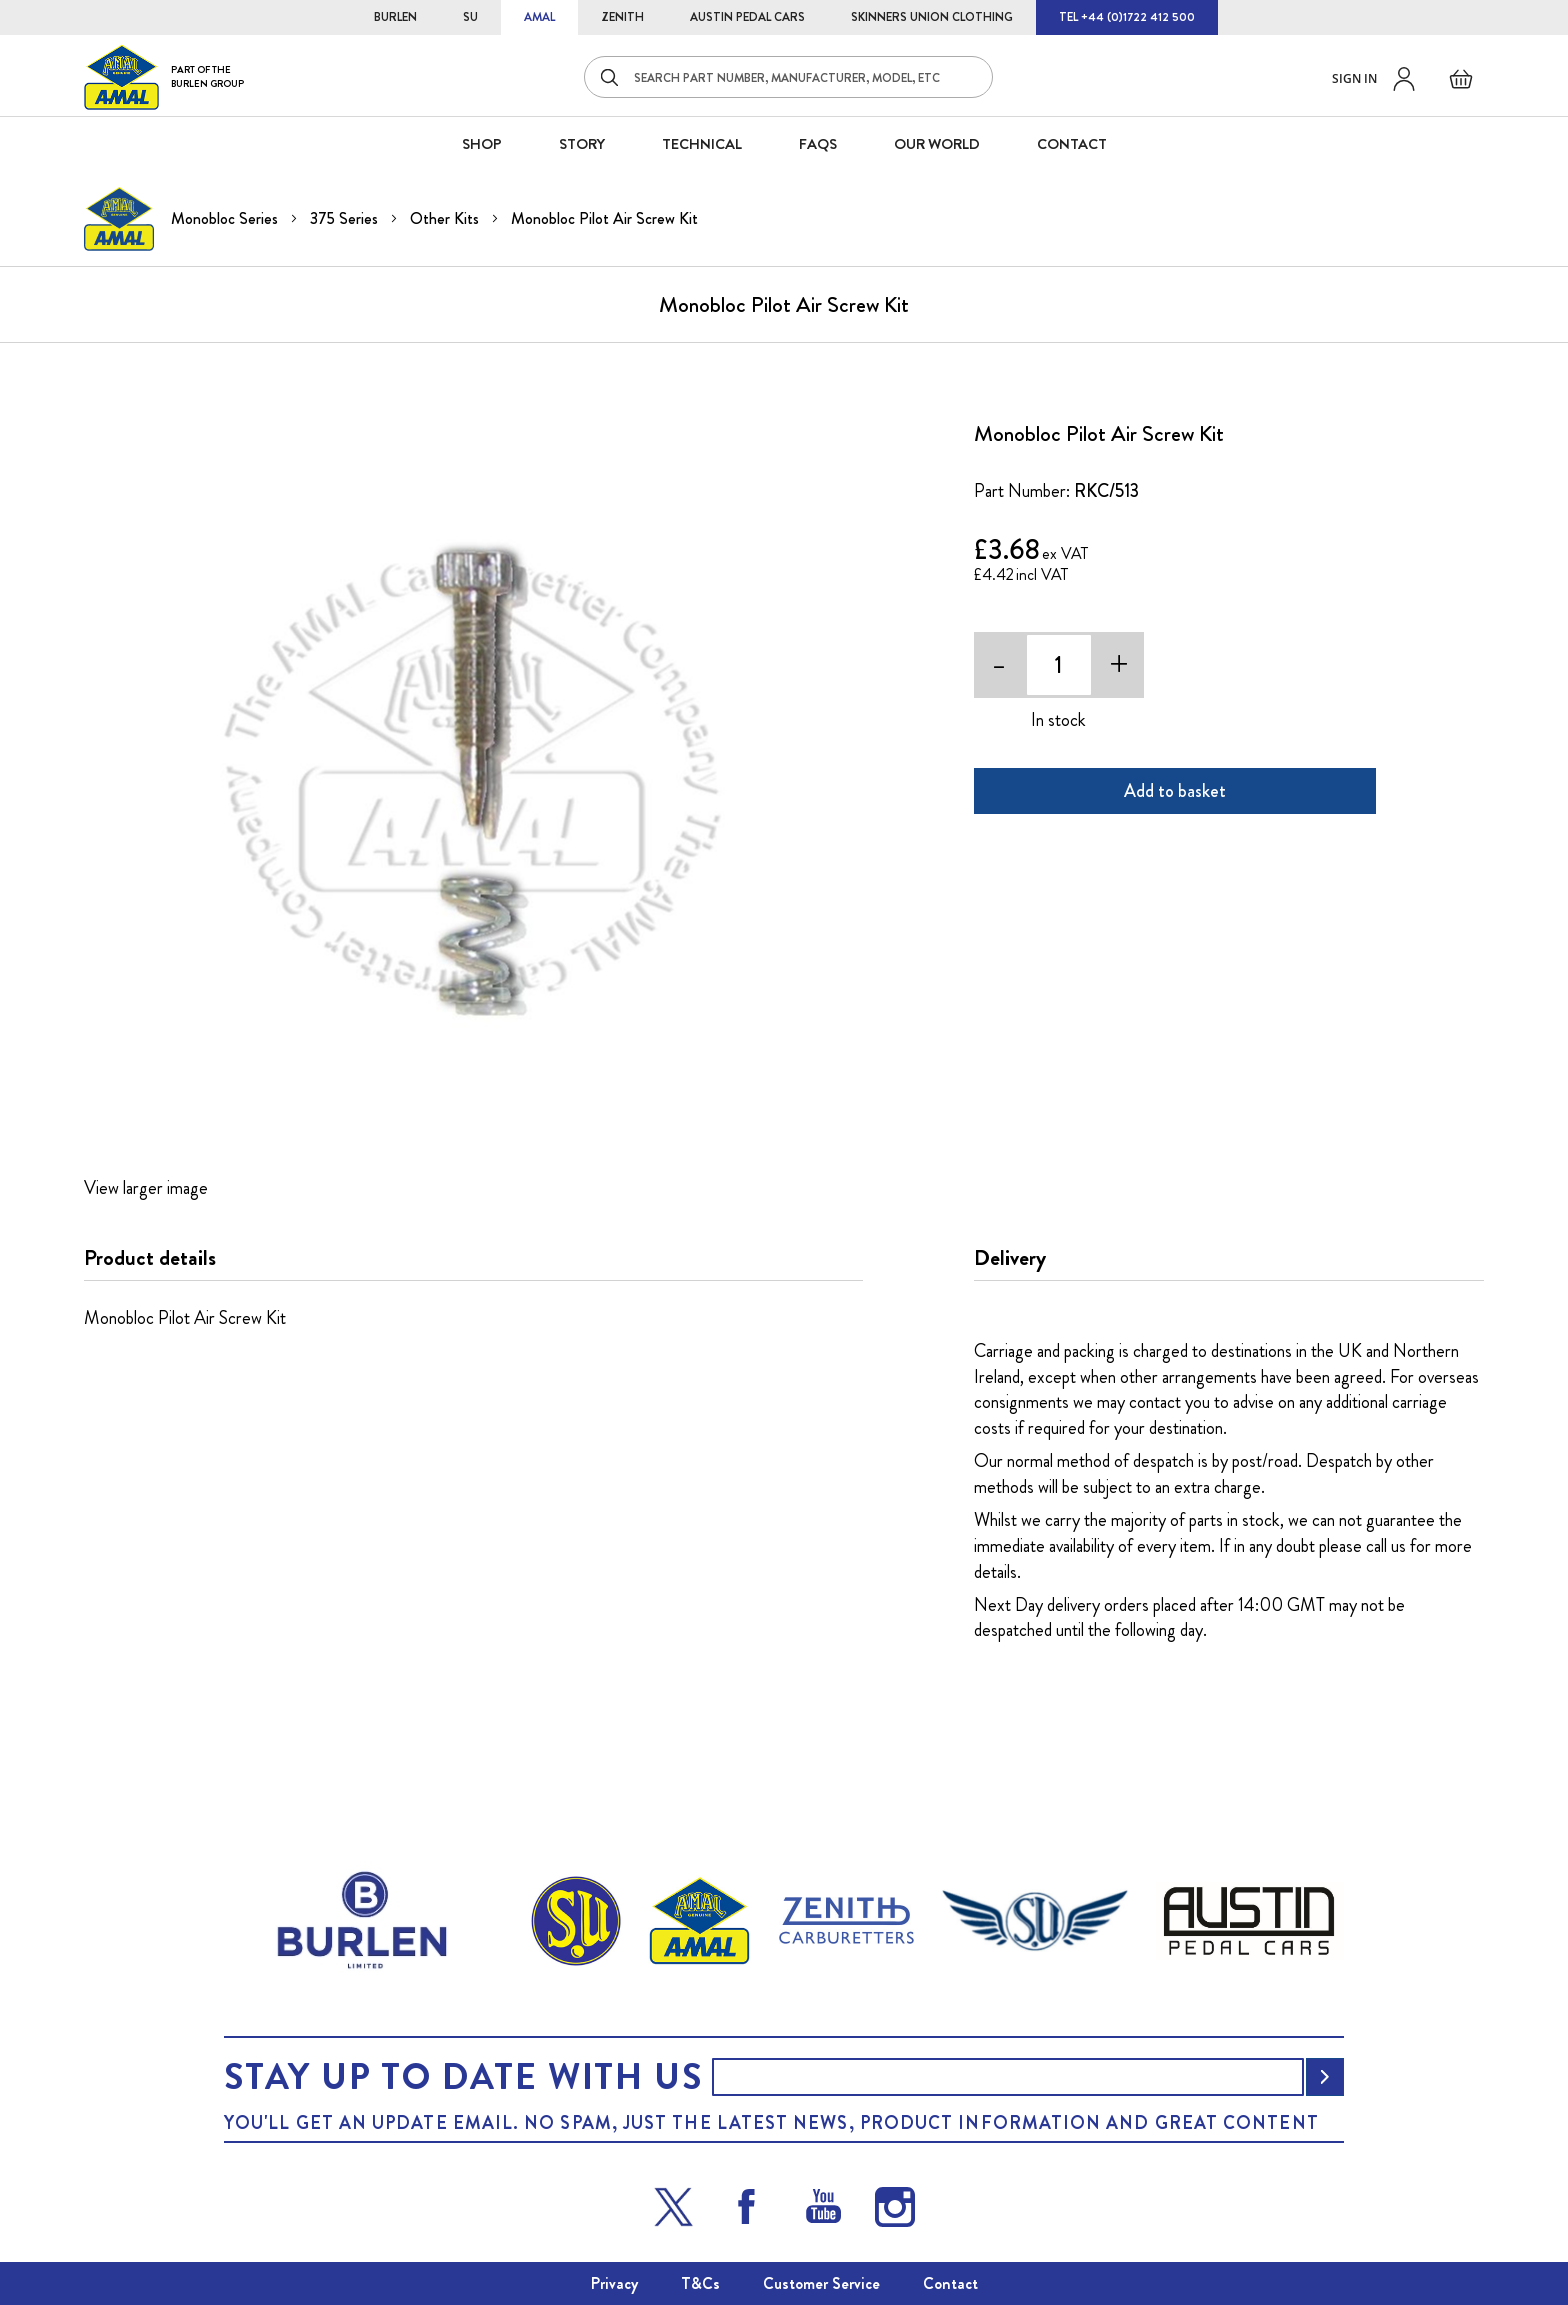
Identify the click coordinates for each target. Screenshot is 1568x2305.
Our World (937, 144)
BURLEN (395, 17)
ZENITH (622, 17)
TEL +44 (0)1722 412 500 (1127, 17)
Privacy (614, 2283)
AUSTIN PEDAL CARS (747, 17)
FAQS (818, 144)
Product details (150, 1258)
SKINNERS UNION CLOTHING (932, 17)
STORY (582, 144)
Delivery (1010, 1258)
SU (470, 17)
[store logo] (164, 76)
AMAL (539, 17)
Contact (950, 2283)
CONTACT (1072, 144)
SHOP (482, 144)
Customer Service (821, 2283)
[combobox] (788, 77)
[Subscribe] (1325, 2077)
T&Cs (700, 2283)
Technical (702, 144)
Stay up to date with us (463, 2077)
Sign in (1354, 78)
